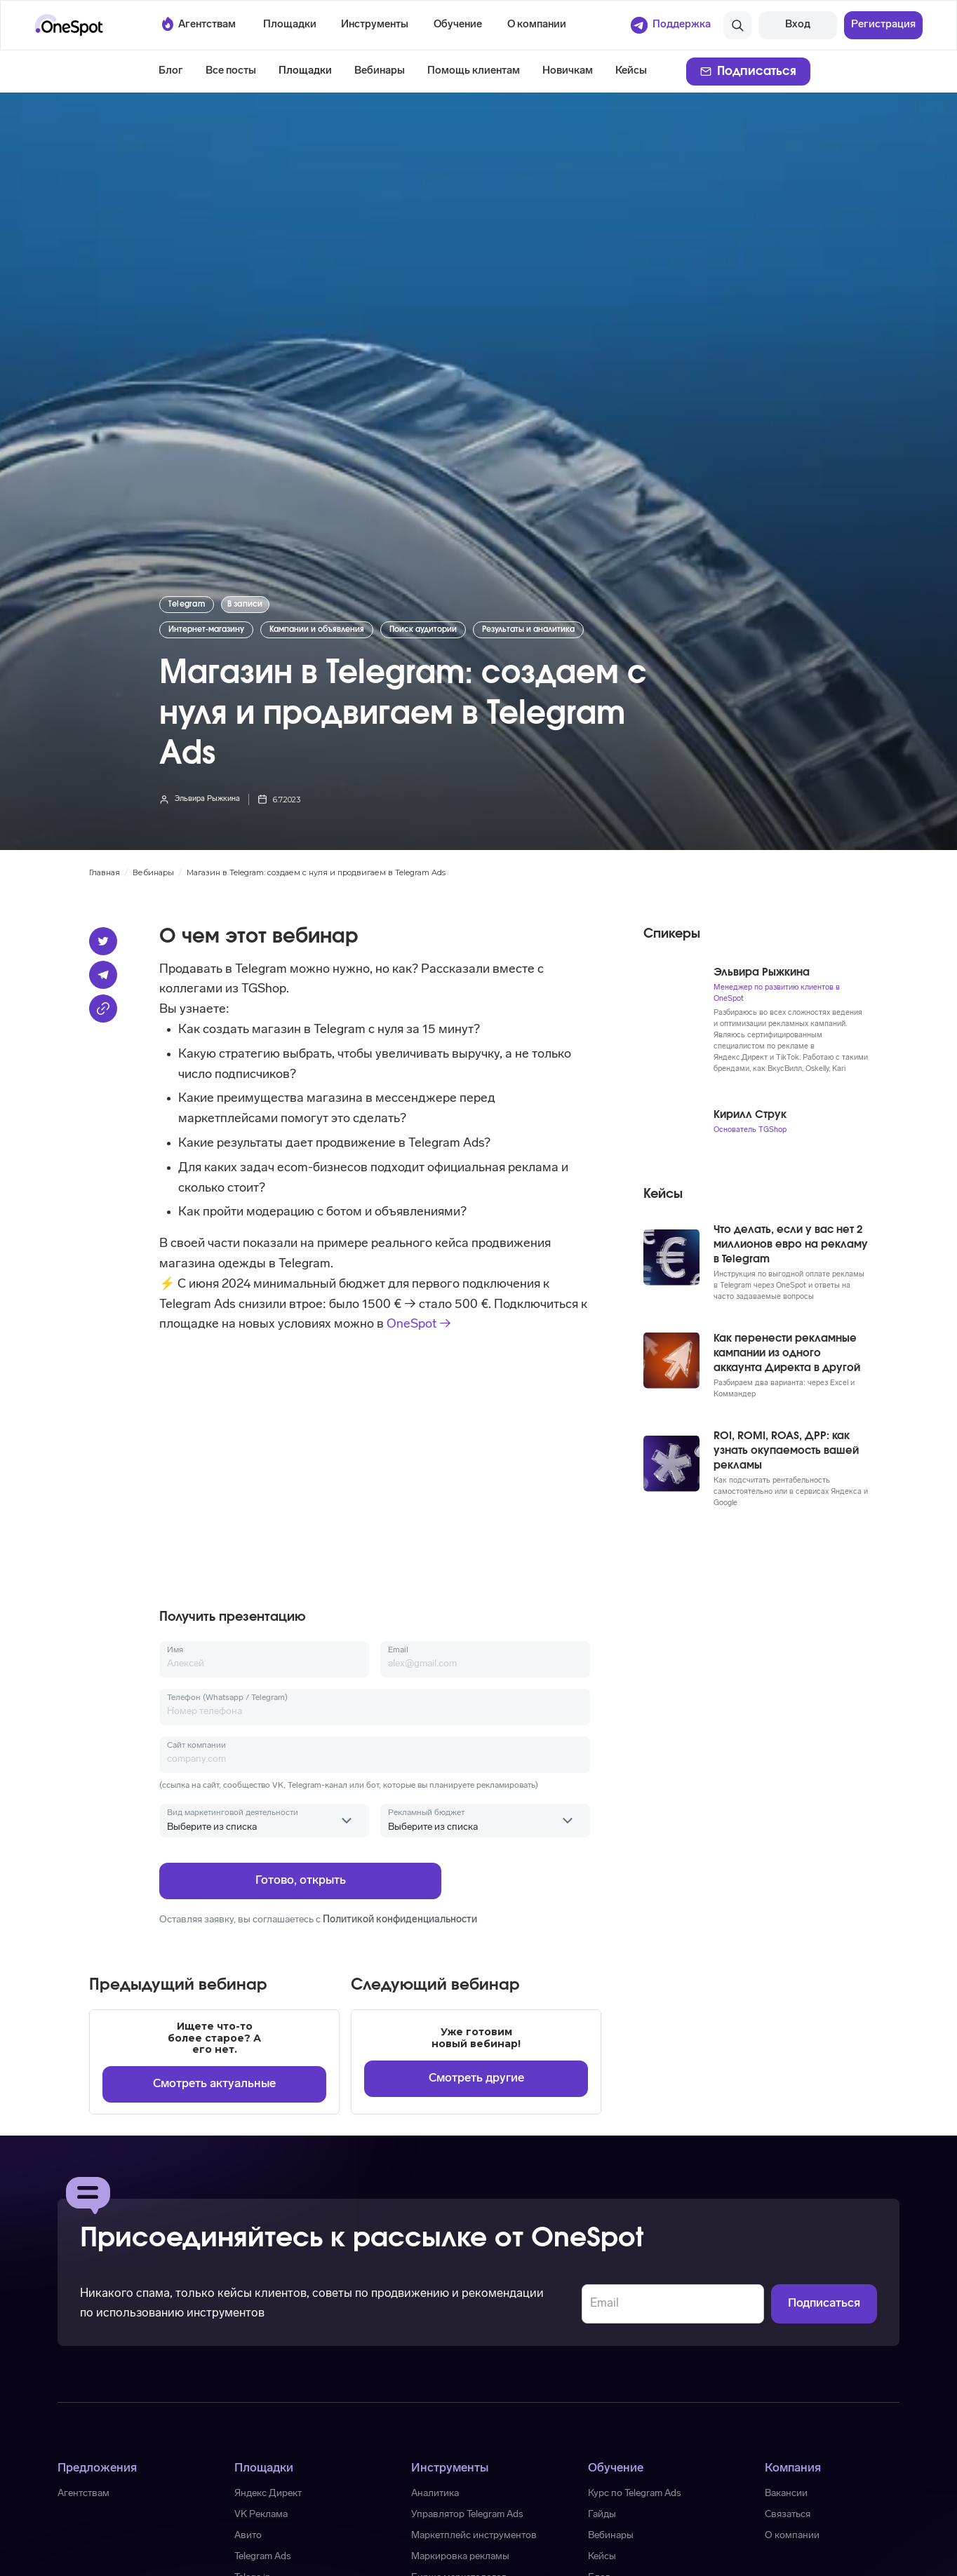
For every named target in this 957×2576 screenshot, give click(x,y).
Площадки (305, 71)
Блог (171, 71)
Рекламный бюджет (426, 1813)
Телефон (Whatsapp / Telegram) (227, 1698)
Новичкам (567, 71)
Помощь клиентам (473, 71)
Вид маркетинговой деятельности (232, 1813)
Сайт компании (196, 1745)
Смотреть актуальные (214, 2084)
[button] (289, 25)
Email (398, 1650)
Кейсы (631, 71)
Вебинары (379, 71)
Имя (175, 1650)
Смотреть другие (476, 2078)
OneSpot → (419, 1324)
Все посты (231, 71)
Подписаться (756, 71)
